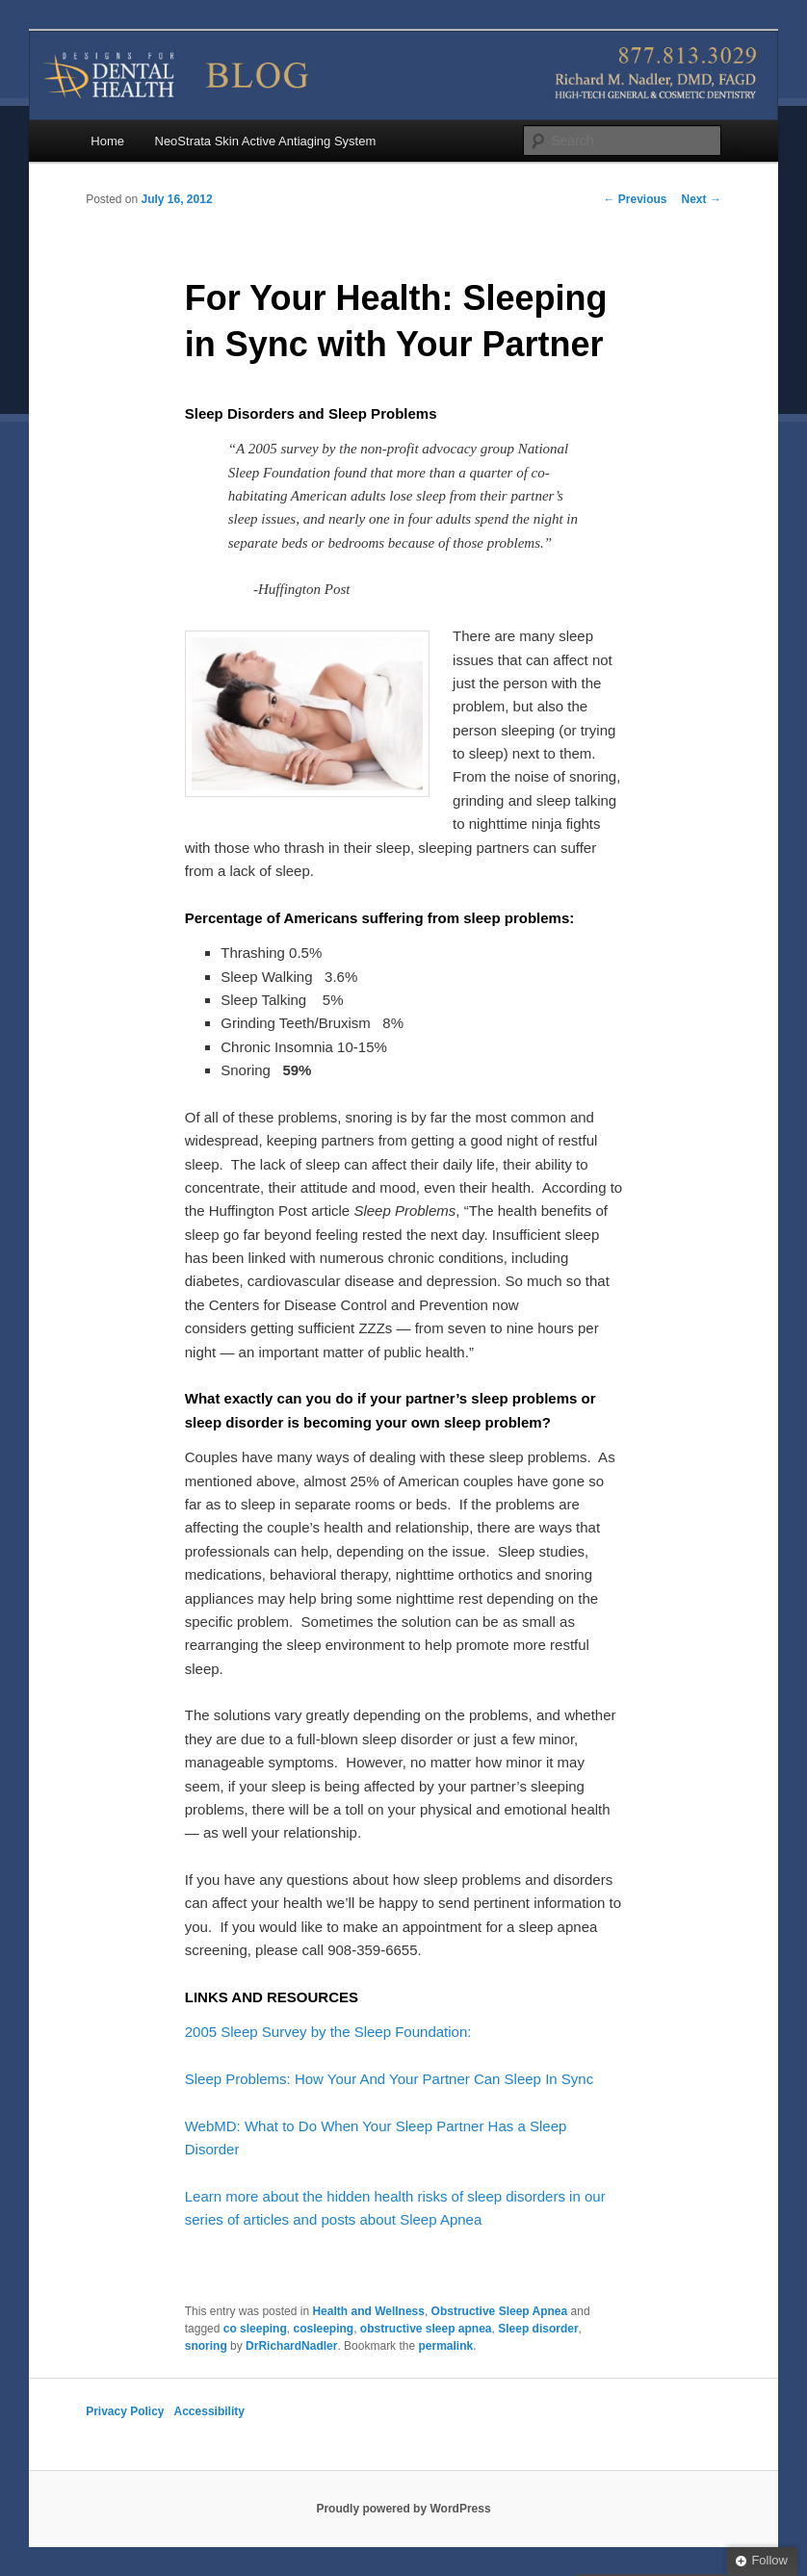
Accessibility (209, 2411)
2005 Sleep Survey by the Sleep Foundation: (330, 2031)
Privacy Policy (125, 2411)
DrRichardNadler (291, 2346)
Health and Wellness (368, 2311)
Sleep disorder (538, 2328)
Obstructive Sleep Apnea (499, 2311)
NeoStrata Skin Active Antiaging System (266, 141)
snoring (206, 2346)
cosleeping (323, 2328)
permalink (445, 2346)
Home (107, 141)
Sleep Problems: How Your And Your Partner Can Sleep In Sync (389, 2079)
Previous (635, 199)
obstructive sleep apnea (426, 2328)
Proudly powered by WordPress (403, 2508)
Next (701, 199)
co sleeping (255, 2328)
